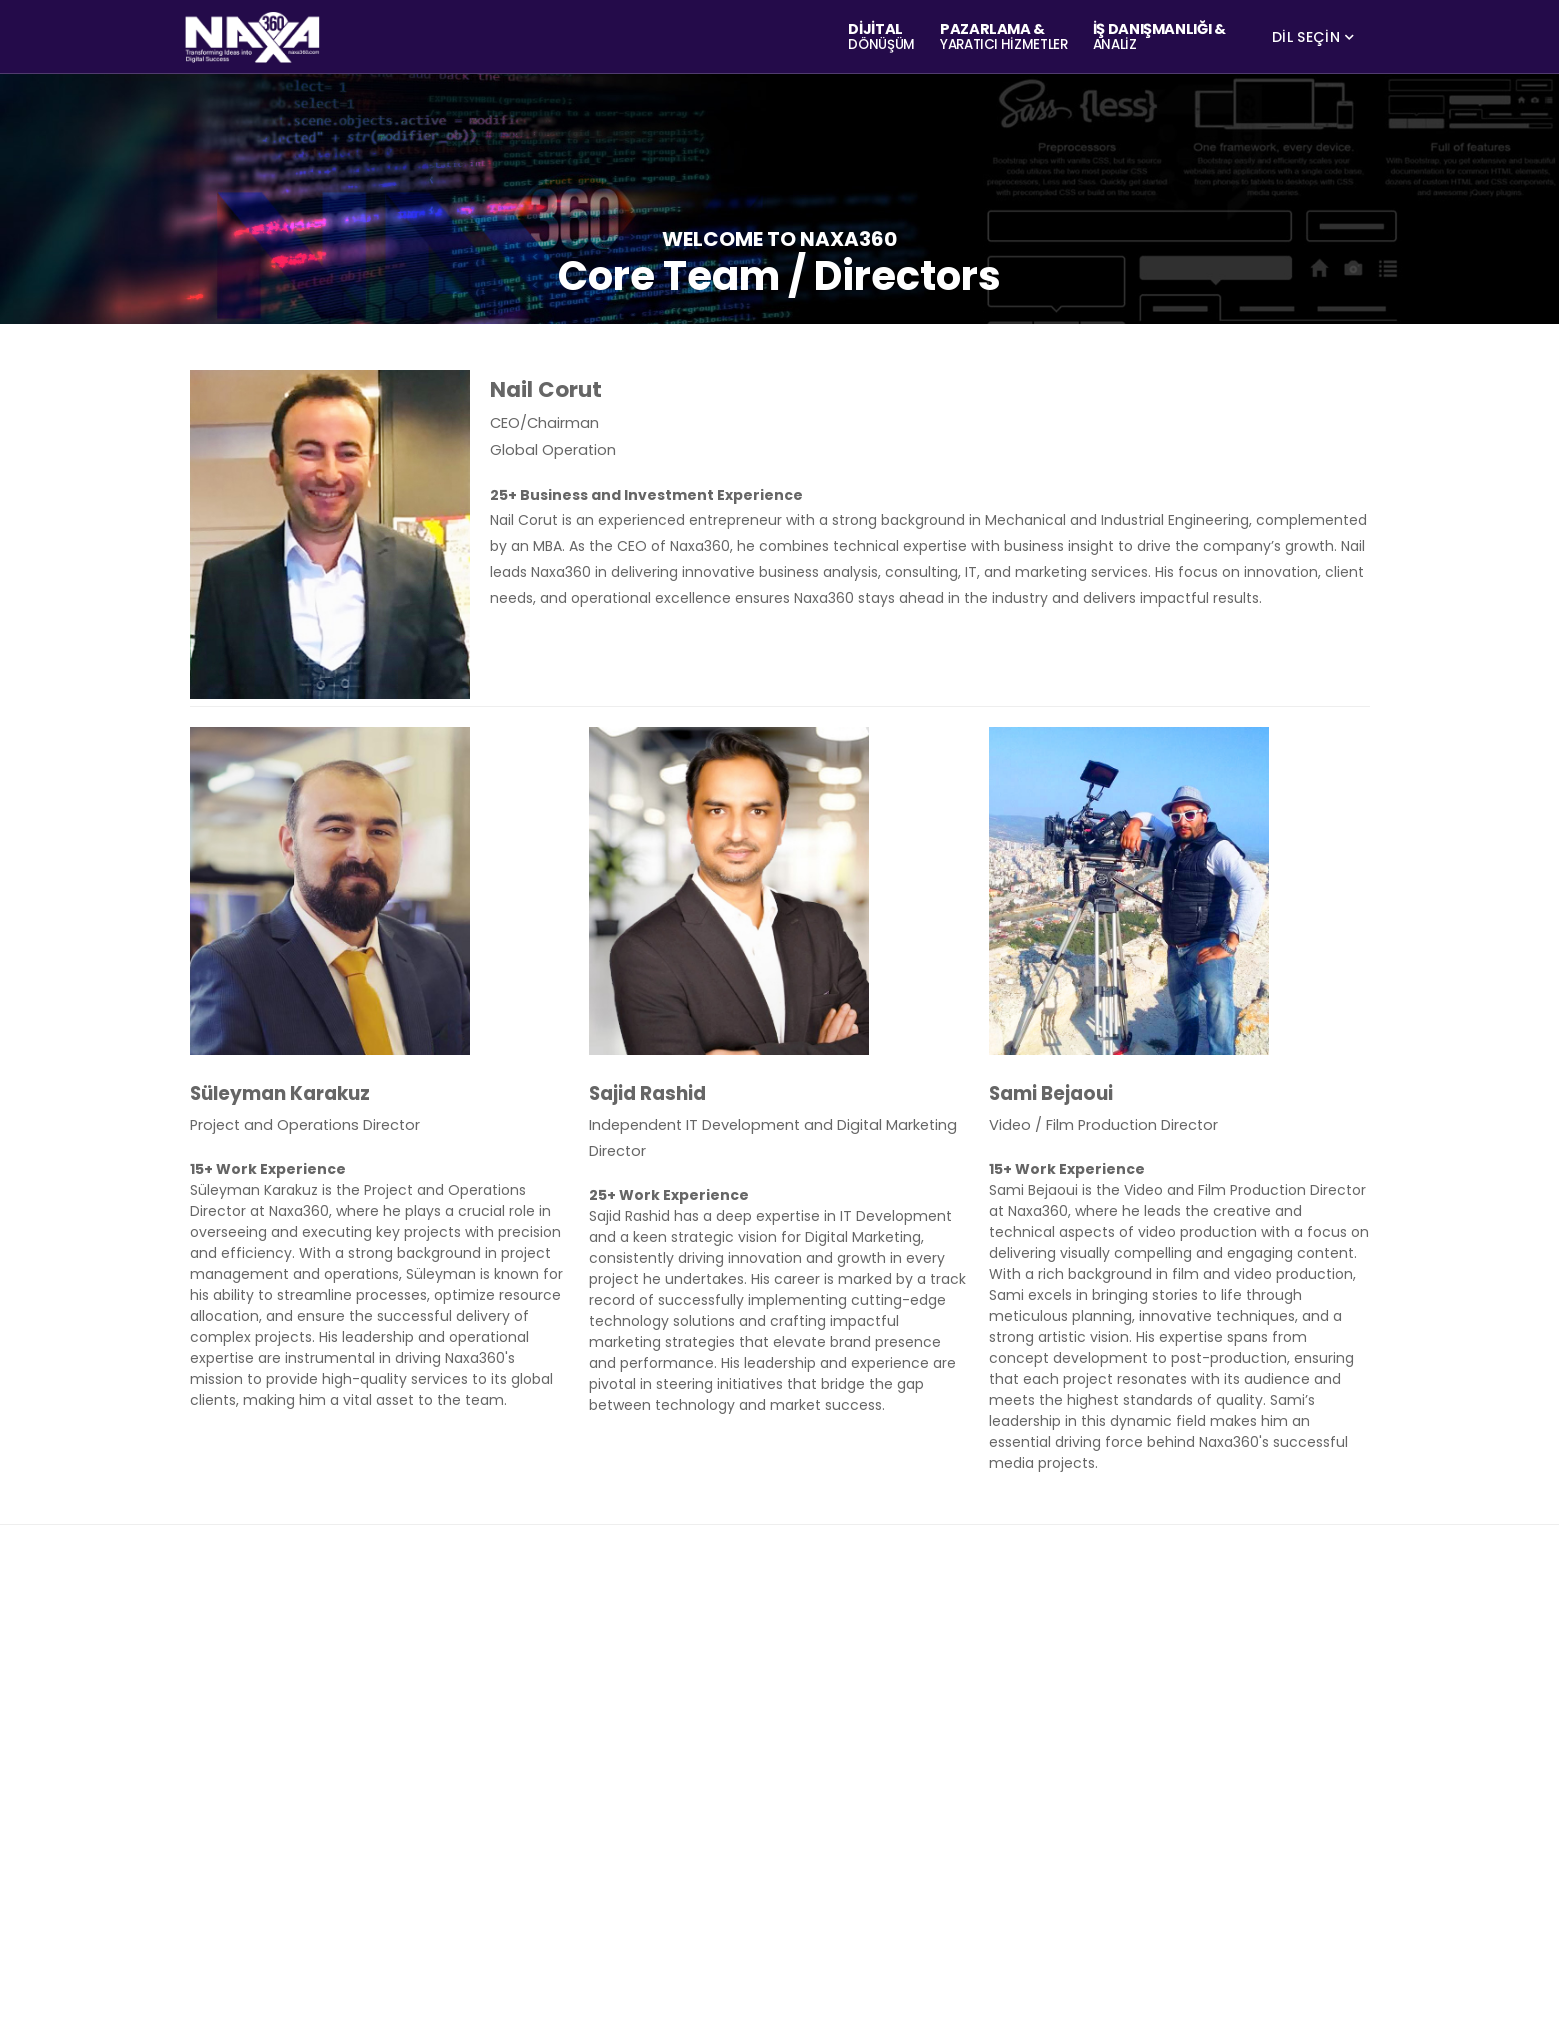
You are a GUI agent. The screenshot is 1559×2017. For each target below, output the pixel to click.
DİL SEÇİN (1306, 37)
